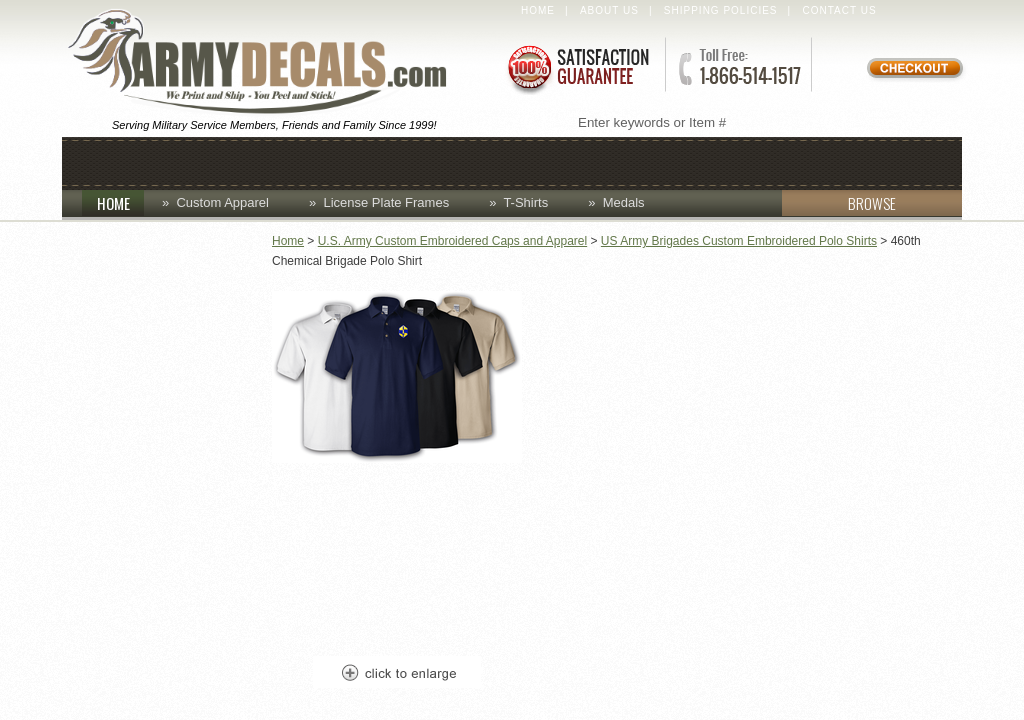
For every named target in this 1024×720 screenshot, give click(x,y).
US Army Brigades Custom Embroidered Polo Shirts (739, 241)
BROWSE (839, 203)
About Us (609, 10)
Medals (624, 202)
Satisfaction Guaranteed (577, 67)
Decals (567, 161)
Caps (209, 161)
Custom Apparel (424, 161)
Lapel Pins (679, 161)
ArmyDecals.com (266, 63)
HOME (121, 203)
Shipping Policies (721, 10)
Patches (798, 161)
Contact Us (840, 10)
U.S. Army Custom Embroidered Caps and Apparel (452, 241)
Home (538, 10)
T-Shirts (525, 202)
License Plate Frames (386, 202)
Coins (289, 161)
